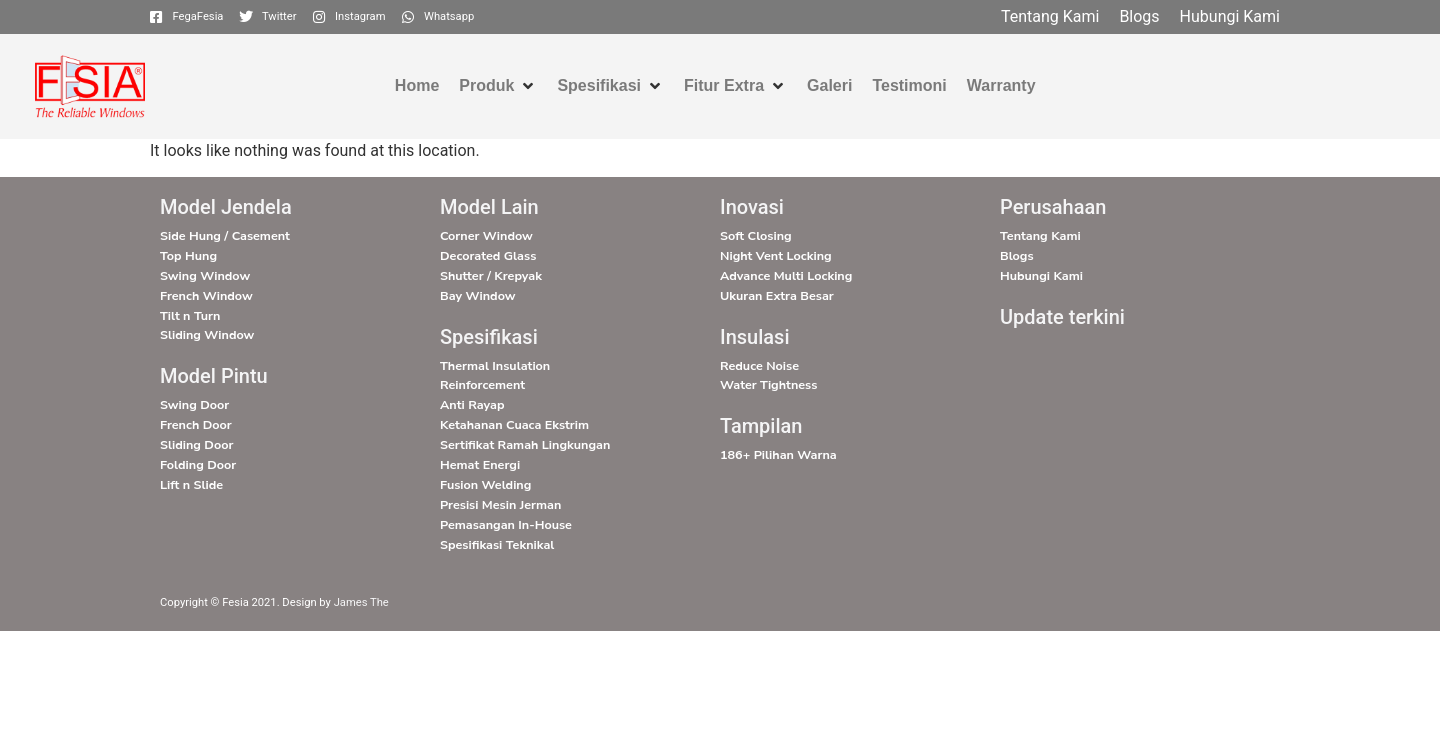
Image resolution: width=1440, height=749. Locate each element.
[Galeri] (829, 86)
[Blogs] (1139, 17)
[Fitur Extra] (735, 86)
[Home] (417, 86)
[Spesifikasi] (610, 86)
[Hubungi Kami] (1230, 17)
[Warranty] (1001, 86)
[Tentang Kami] (1050, 17)
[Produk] (498, 86)
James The (361, 602)
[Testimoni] (909, 86)
